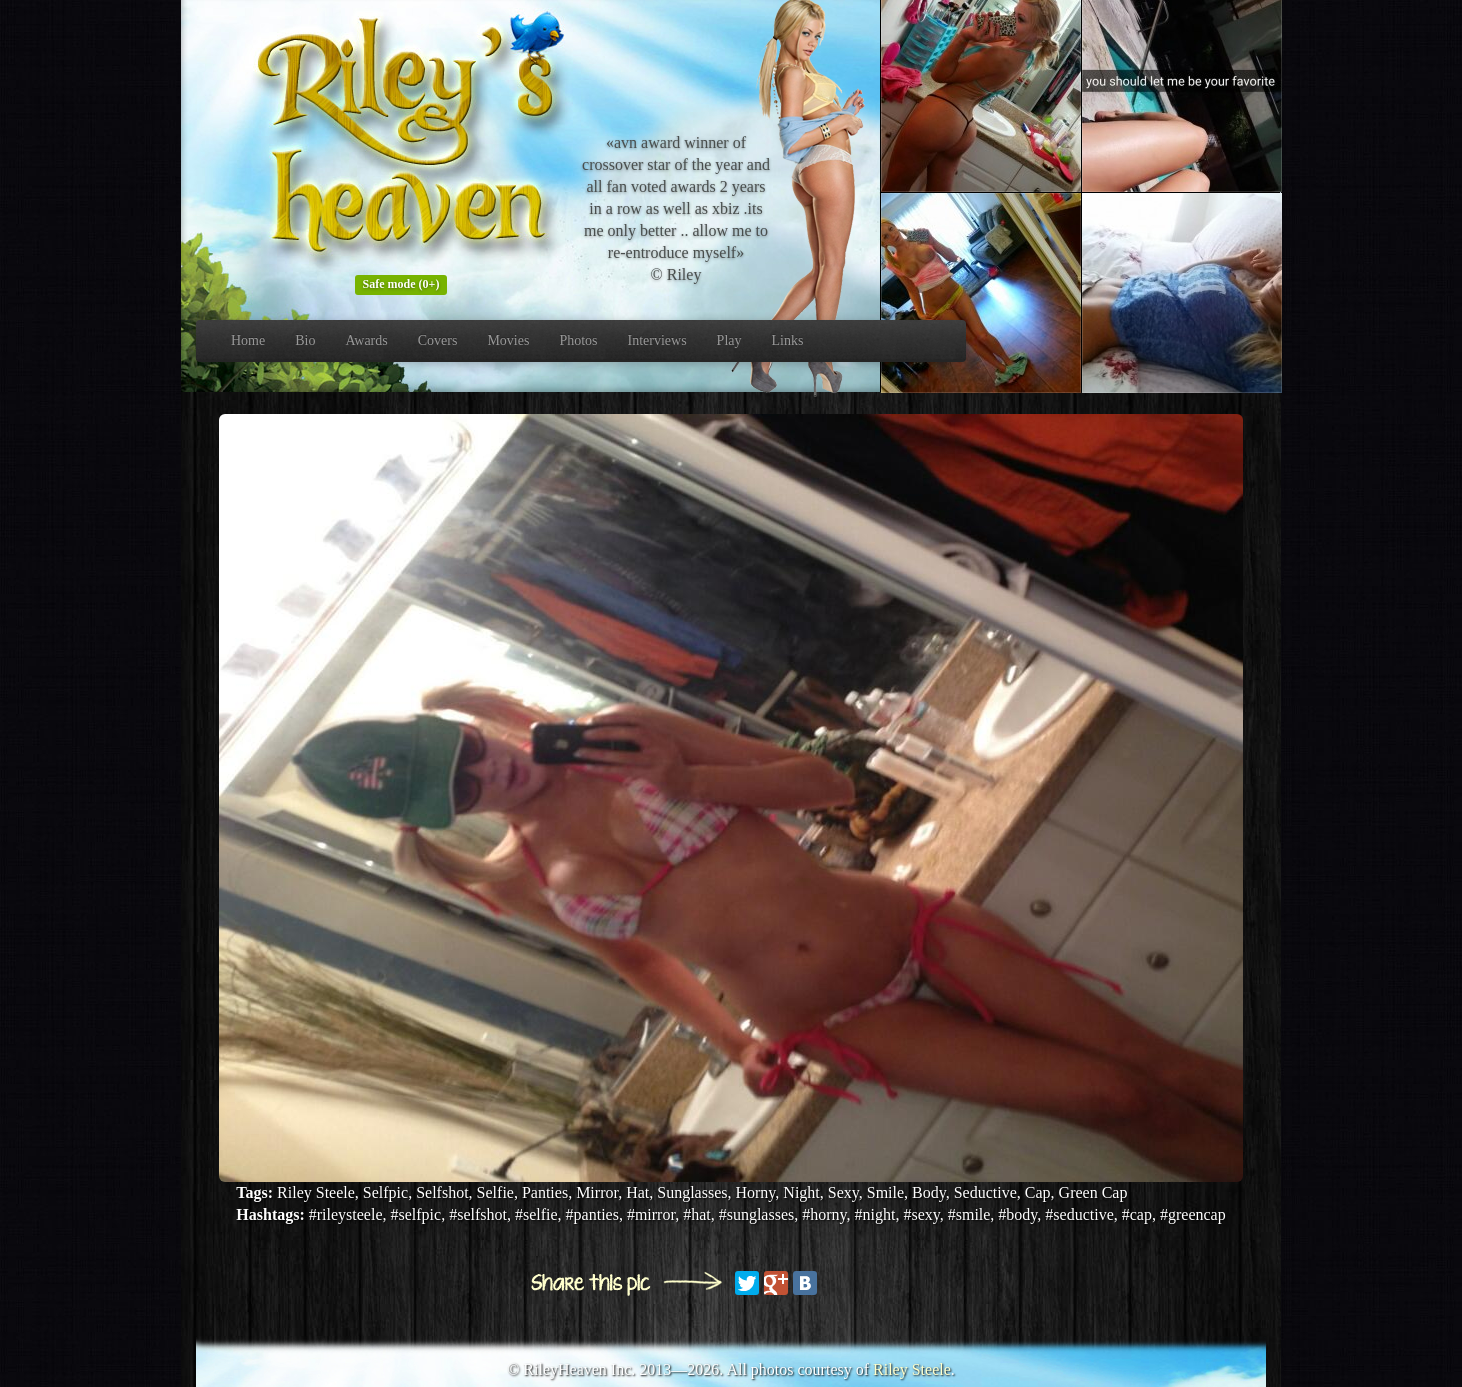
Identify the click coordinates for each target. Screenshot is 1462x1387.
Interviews (657, 340)
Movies (508, 340)
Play (729, 340)
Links (788, 340)
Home (248, 340)
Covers (438, 340)
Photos (578, 340)
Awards (366, 340)
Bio (305, 340)
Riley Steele (912, 1369)
